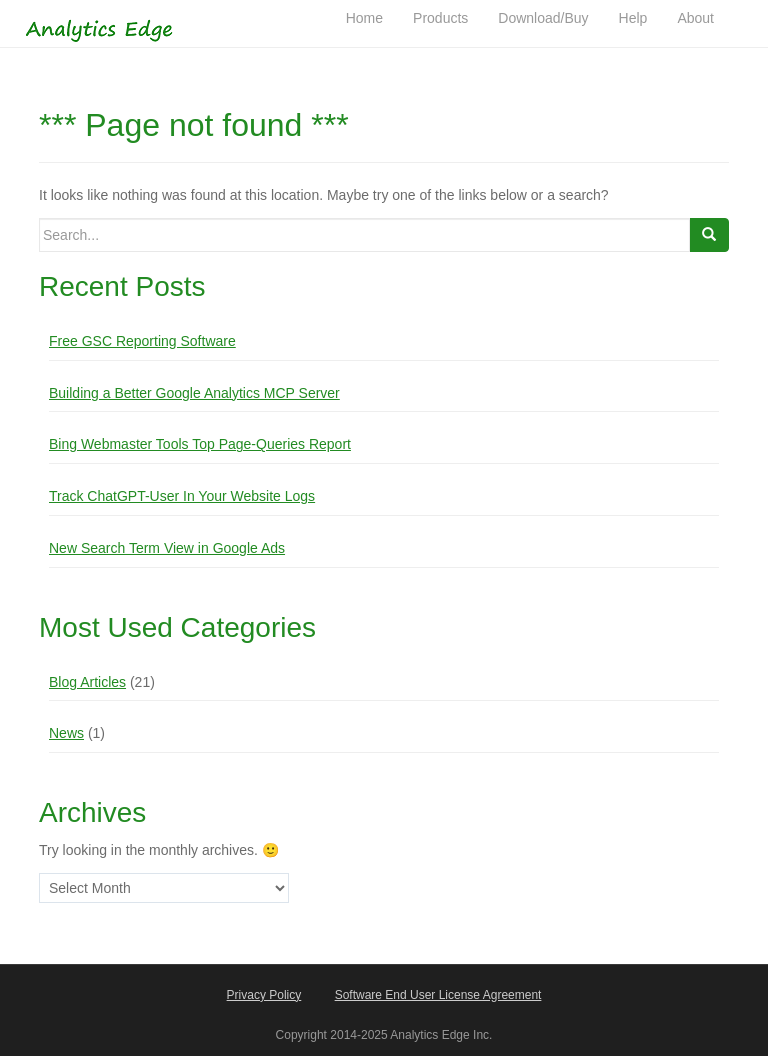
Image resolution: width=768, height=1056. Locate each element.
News (66, 733)
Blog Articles (87, 682)
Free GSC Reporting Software (142, 341)
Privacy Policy (264, 995)
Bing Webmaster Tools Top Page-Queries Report (200, 444)
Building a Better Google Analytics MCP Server (194, 393)
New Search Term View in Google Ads (167, 548)
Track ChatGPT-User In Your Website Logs (182, 496)
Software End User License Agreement (438, 995)
